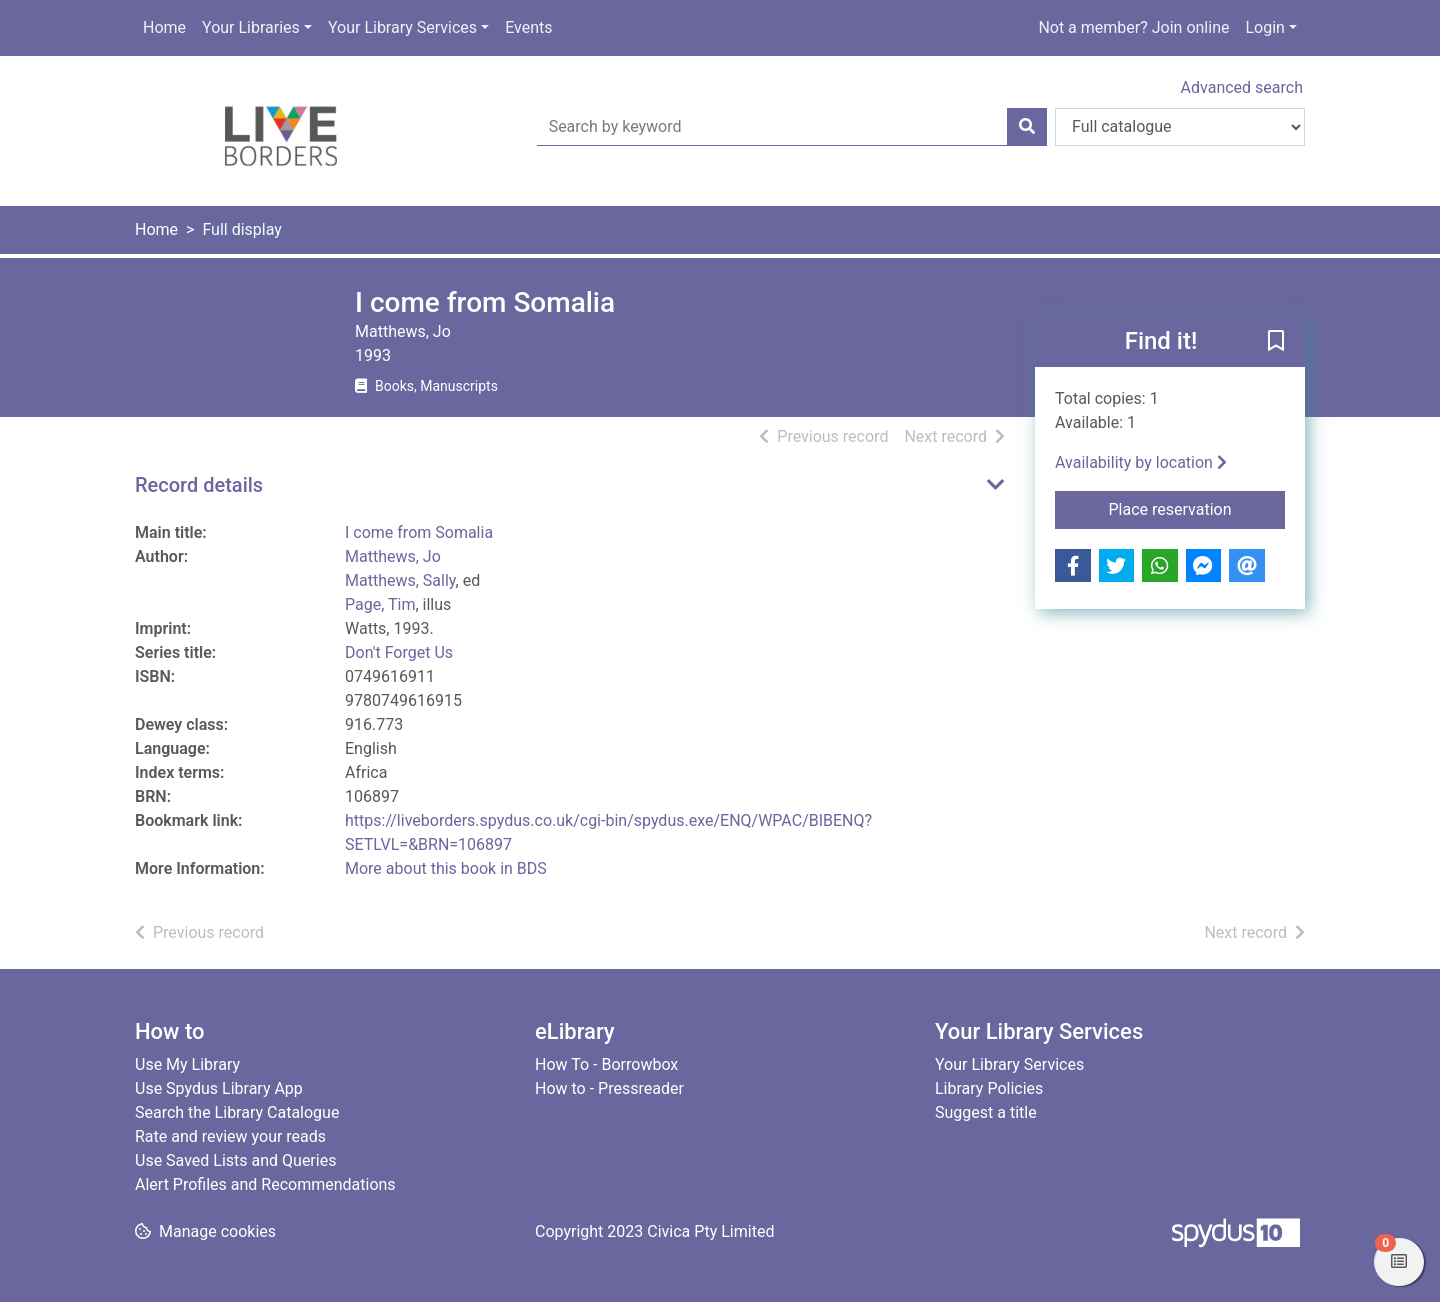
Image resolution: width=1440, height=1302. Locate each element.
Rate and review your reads (230, 1136)
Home (164, 27)
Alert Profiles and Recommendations (265, 1184)
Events (528, 27)
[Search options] (1180, 127)
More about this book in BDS (446, 868)
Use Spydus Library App (219, 1088)
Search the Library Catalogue (237, 1112)
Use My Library (187, 1064)
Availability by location (1141, 462)
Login (1264, 27)
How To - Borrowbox (606, 1064)
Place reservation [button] (1197, 508)
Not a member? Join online (1133, 27)
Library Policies (989, 1088)
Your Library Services (402, 27)
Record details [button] (199, 485)
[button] (1276, 342)
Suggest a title (986, 1112)
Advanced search (1242, 87)
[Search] (1027, 127)
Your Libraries (251, 27)
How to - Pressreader (609, 1088)
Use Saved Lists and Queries (235, 1160)
